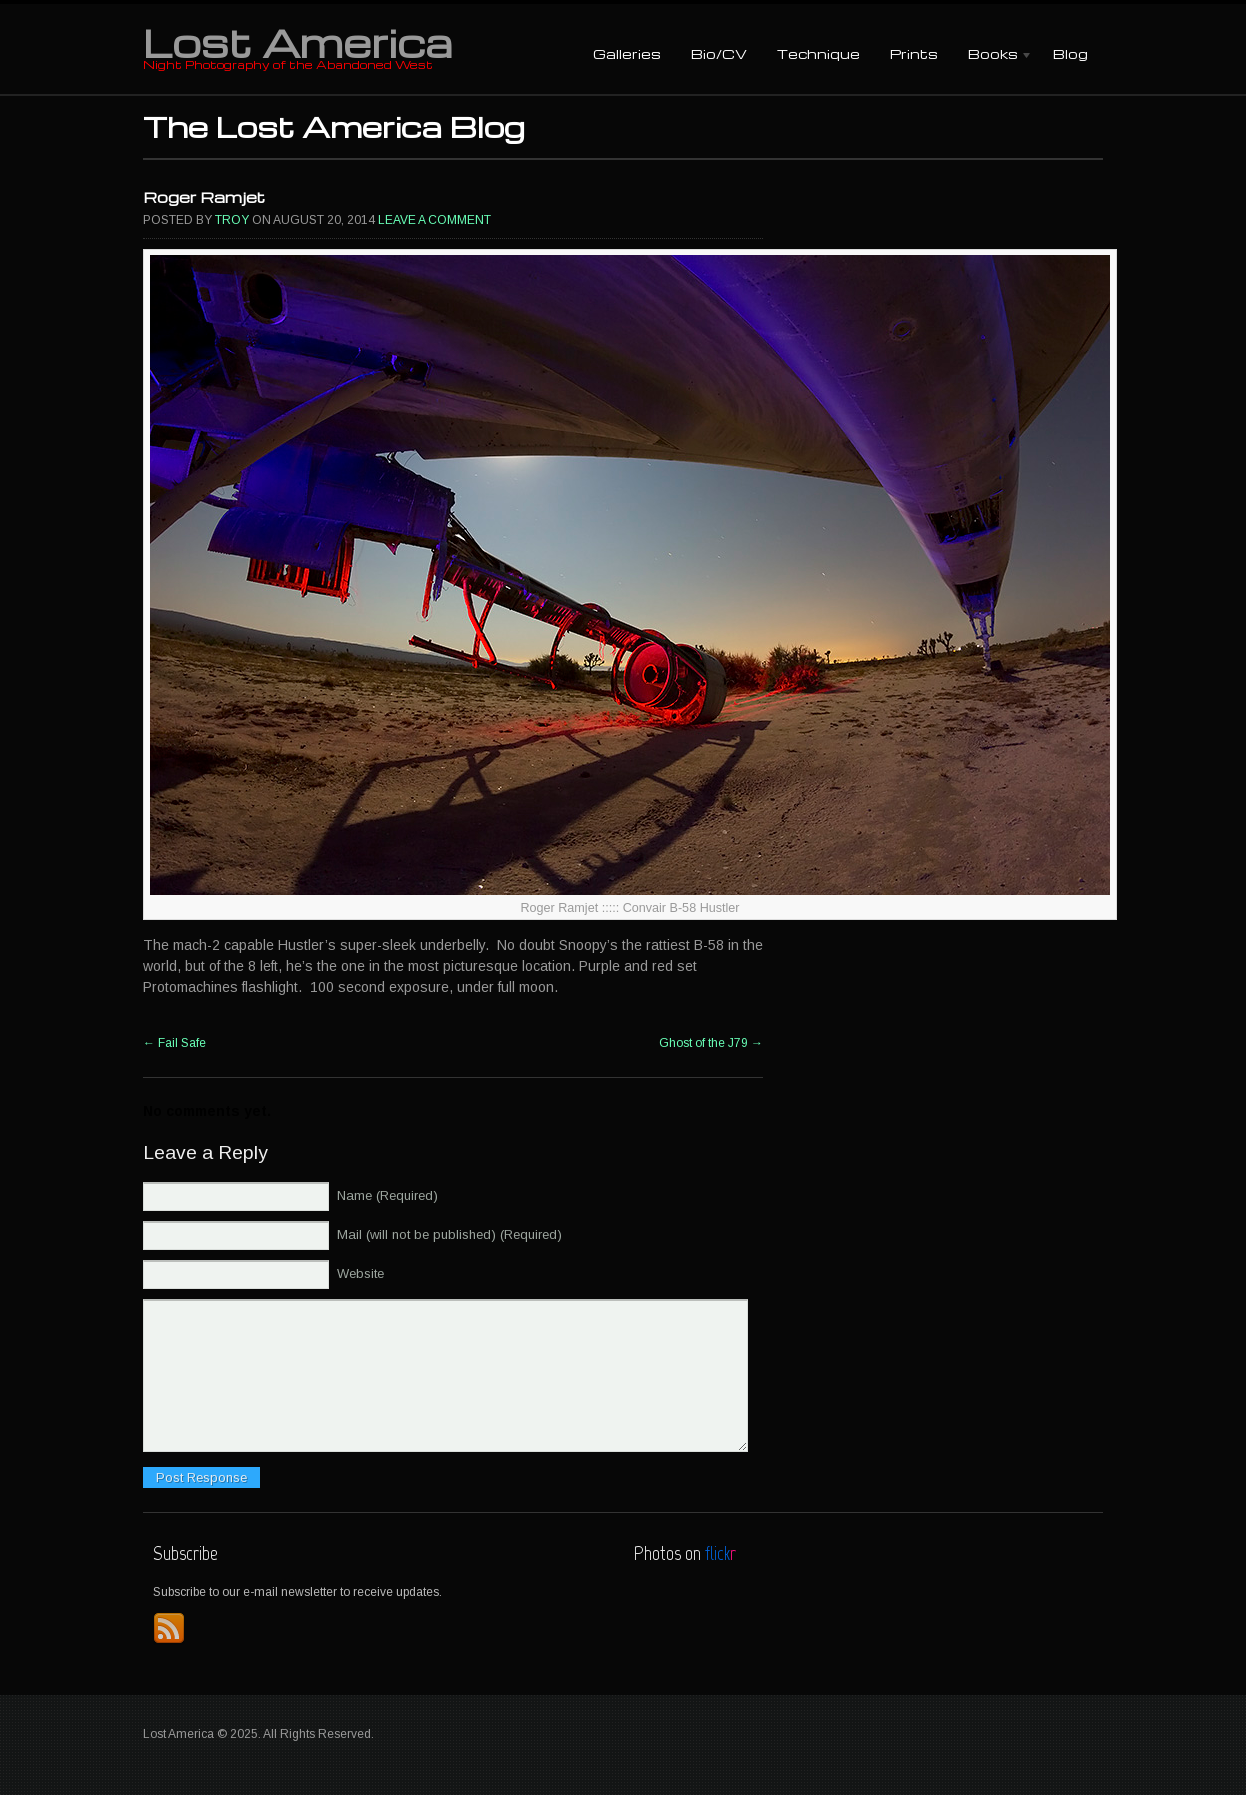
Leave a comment (434, 220)
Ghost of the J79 (711, 1043)
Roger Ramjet (204, 197)
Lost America (297, 42)
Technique (818, 53)
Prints (914, 53)
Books (993, 55)
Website (360, 1273)
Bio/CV (719, 53)
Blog (1070, 53)
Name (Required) (387, 1195)
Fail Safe (174, 1043)
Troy (232, 220)
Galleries (627, 53)
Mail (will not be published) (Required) (449, 1234)
